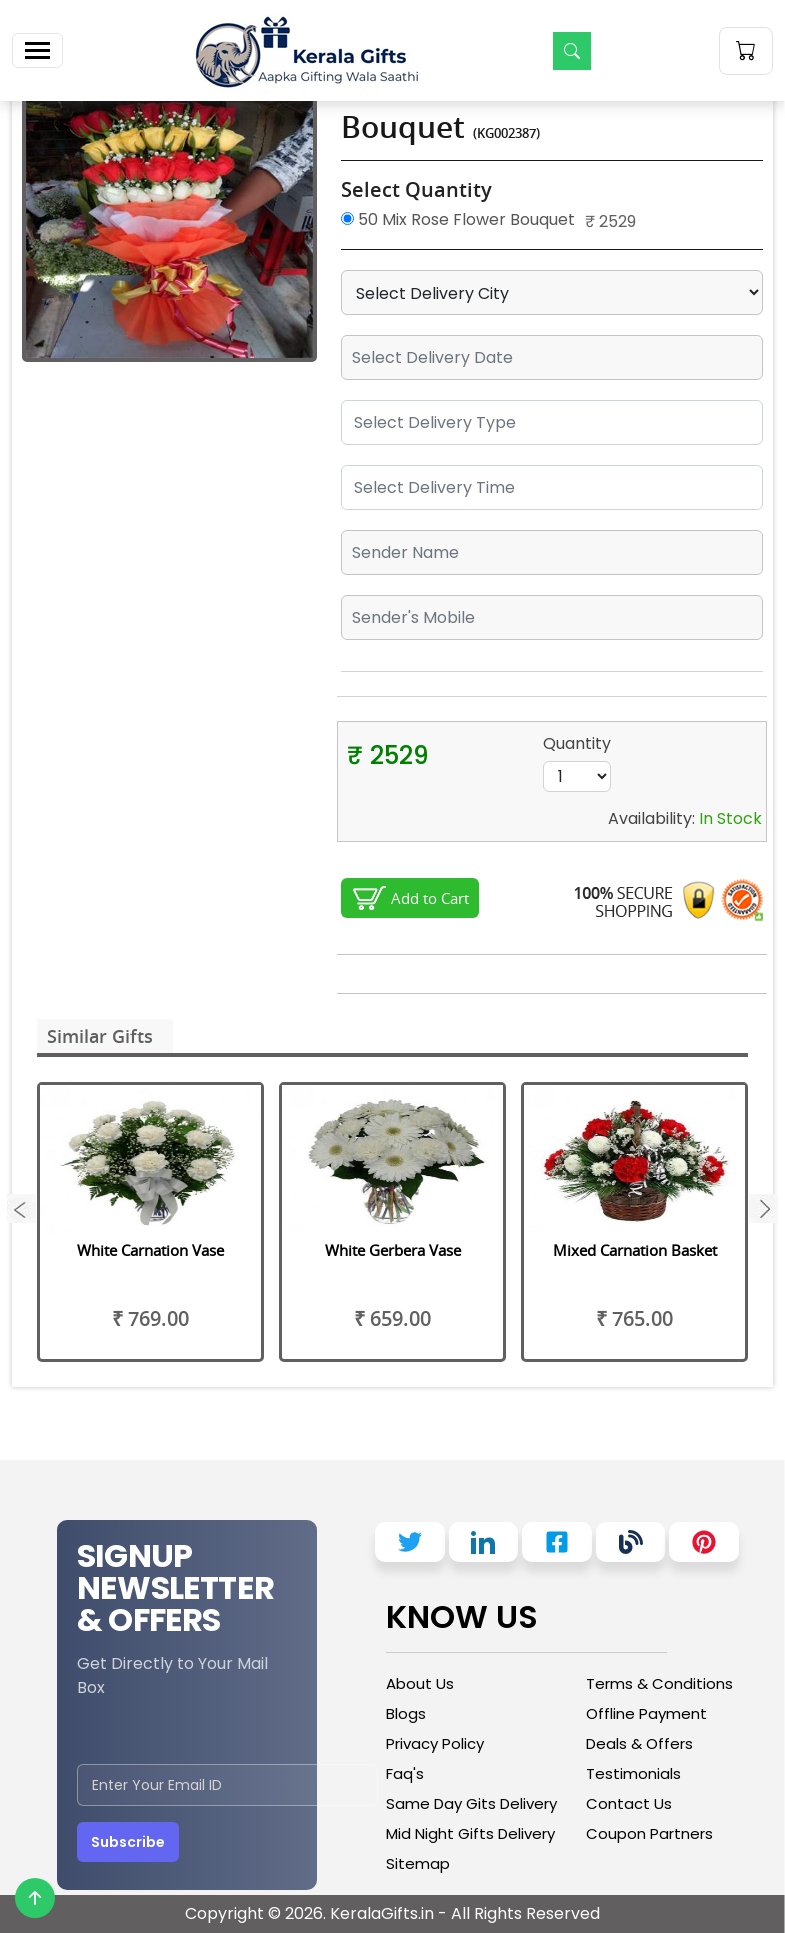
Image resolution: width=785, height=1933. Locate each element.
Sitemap (418, 1863)
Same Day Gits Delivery (471, 1803)
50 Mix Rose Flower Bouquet (458, 219)
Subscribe (128, 1842)
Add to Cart (430, 898)
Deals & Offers (639, 1743)
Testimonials (633, 1773)
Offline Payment (646, 1713)
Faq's (405, 1773)
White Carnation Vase (150, 1250)
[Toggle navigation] (37, 50)
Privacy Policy (435, 1743)
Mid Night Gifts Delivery (470, 1833)
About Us (420, 1683)
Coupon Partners (649, 1833)
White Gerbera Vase (393, 1250)
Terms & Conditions (659, 1683)
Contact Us (629, 1803)
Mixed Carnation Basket (635, 1250)
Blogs (406, 1713)
